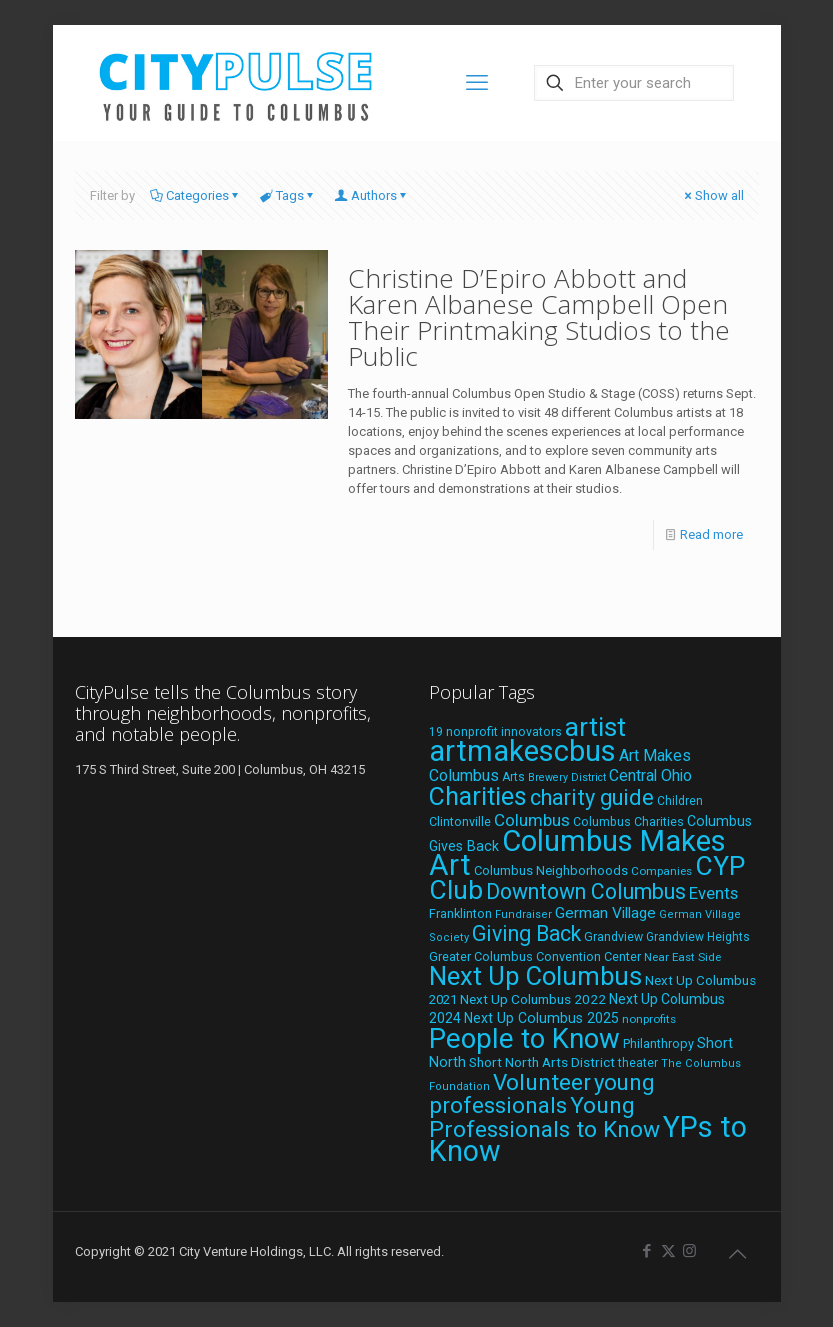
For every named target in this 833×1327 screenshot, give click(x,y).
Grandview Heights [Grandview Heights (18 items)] (698, 937)
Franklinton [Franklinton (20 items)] (460, 913)
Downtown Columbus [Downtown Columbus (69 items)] (586, 891)
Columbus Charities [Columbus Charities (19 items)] (628, 822)
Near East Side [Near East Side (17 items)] (682, 957)
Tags (288, 195)
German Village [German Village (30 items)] (605, 913)
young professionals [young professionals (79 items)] (542, 1093)
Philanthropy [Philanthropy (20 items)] (658, 1043)
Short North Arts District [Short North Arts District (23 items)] (542, 1062)
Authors (372, 195)
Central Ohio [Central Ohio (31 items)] (650, 775)
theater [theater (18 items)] (638, 1063)
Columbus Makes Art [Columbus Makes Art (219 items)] (577, 853)
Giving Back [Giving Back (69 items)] (526, 933)
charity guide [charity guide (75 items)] (592, 797)
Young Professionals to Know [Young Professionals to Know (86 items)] (544, 1117)
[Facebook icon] (647, 1251)
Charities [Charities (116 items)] (478, 796)
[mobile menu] (477, 83)
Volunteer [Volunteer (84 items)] (542, 1082)
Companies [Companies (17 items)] (661, 871)
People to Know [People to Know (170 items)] (524, 1038)
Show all (713, 195)
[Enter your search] (634, 83)
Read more (711, 534)
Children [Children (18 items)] (680, 801)
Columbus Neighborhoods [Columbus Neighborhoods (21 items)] (551, 870)
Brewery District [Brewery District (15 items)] (567, 777)
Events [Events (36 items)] (713, 893)
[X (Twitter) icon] (668, 1251)
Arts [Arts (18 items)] (513, 777)
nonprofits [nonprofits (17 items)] (649, 1019)
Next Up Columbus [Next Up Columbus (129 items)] (535, 976)
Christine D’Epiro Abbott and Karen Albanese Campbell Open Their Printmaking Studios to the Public (539, 317)
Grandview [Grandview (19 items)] (613, 937)
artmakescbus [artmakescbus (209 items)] (522, 751)
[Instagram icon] (689, 1251)
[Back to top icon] (738, 1254)
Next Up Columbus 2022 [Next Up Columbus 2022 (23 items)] (533, 999)
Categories (196, 195)
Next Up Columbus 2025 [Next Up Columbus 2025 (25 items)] (541, 1018)
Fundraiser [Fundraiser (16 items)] (523, 914)
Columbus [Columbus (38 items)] (532, 820)
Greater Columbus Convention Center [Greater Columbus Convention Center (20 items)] (535, 956)
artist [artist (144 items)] (595, 727)
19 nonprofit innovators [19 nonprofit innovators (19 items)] (495, 732)
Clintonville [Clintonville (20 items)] (460, 821)
